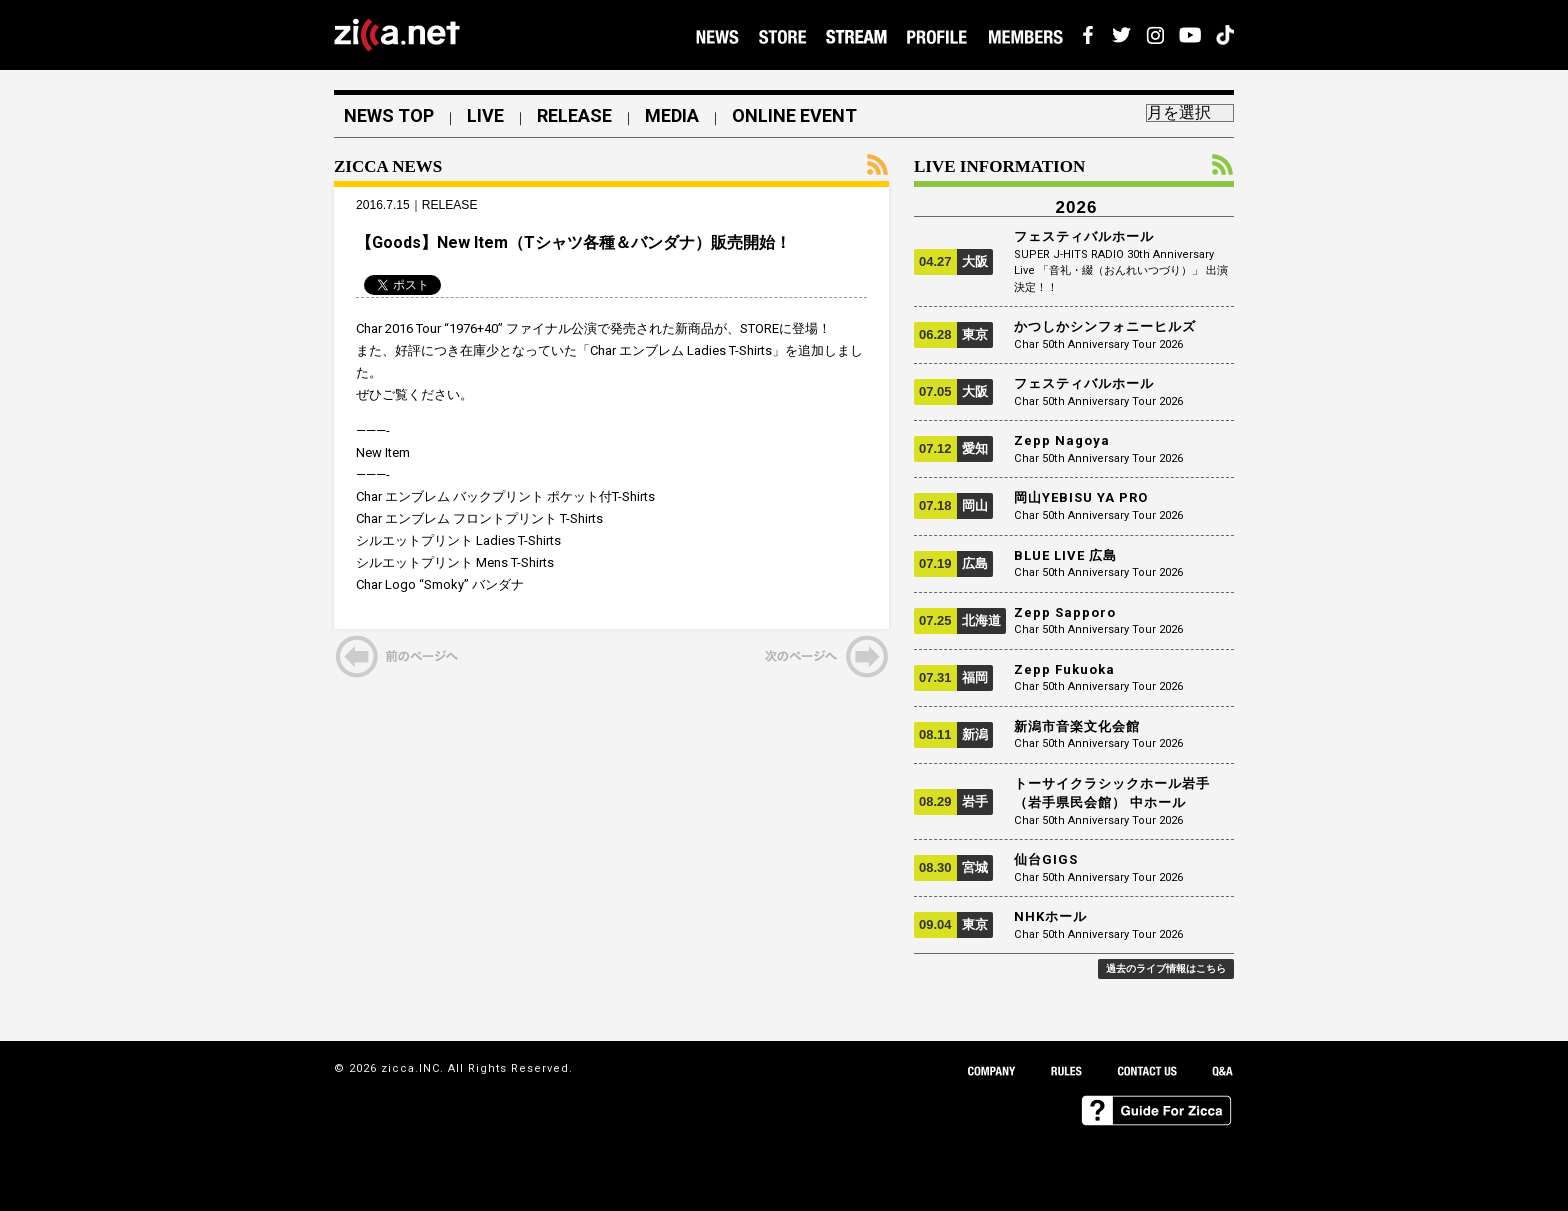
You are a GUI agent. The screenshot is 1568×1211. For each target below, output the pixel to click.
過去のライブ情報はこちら (1166, 968)
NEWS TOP (389, 116)
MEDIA (672, 116)
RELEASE (574, 116)
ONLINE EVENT (794, 116)
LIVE (485, 116)
